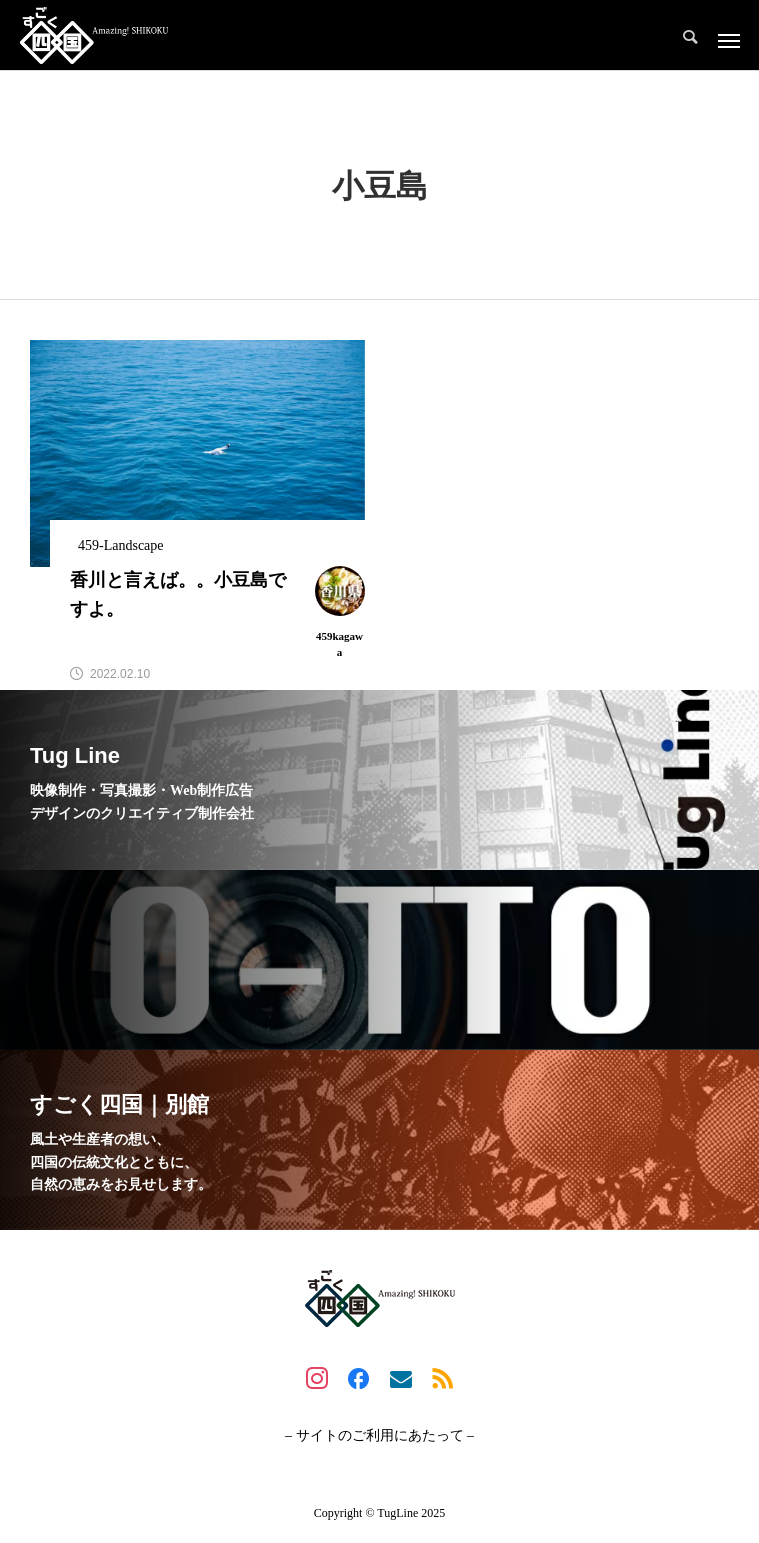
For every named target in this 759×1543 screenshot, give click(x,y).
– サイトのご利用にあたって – (379, 1436)
